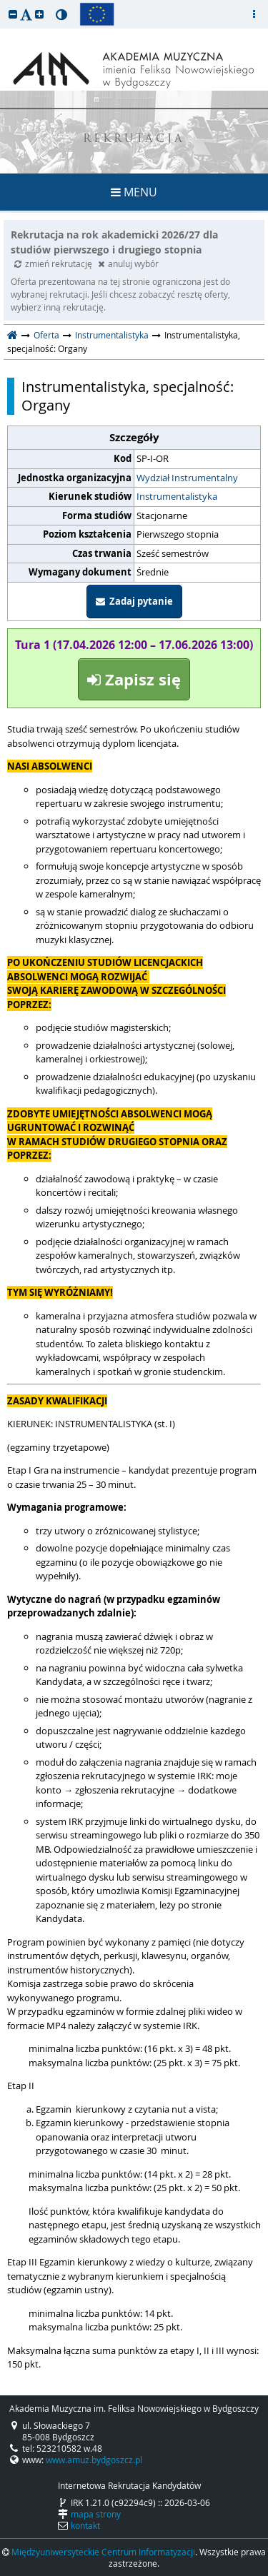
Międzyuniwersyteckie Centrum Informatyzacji (103, 2551)
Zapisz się (134, 679)
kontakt (85, 2525)
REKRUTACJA (134, 139)
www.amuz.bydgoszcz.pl (94, 2459)
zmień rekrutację (54, 263)
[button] (13, 14)
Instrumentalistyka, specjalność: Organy (127, 396)
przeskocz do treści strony (3, 3)
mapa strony (96, 2514)
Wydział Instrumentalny (187, 477)
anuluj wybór (128, 263)
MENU (134, 192)
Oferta (46, 335)
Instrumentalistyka (112, 335)
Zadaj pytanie (134, 601)
